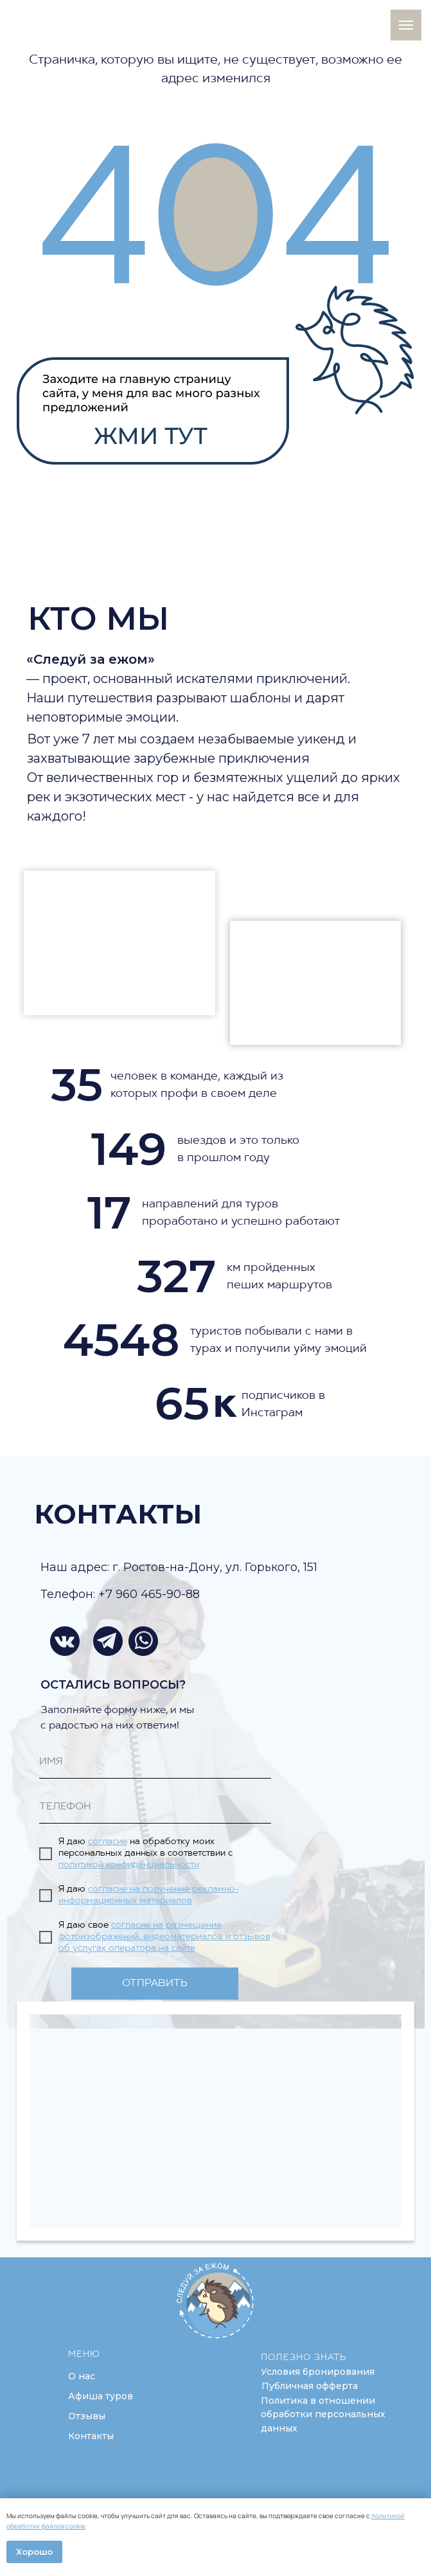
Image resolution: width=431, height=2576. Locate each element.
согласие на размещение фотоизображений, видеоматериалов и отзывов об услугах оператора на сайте (164, 1937)
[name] (155, 1762)
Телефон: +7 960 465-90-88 (120, 1594)
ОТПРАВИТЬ (155, 1983)
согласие (107, 1842)
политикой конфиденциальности (128, 1865)
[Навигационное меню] (406, 25)
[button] (318, 2372)
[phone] (155, 1807)
